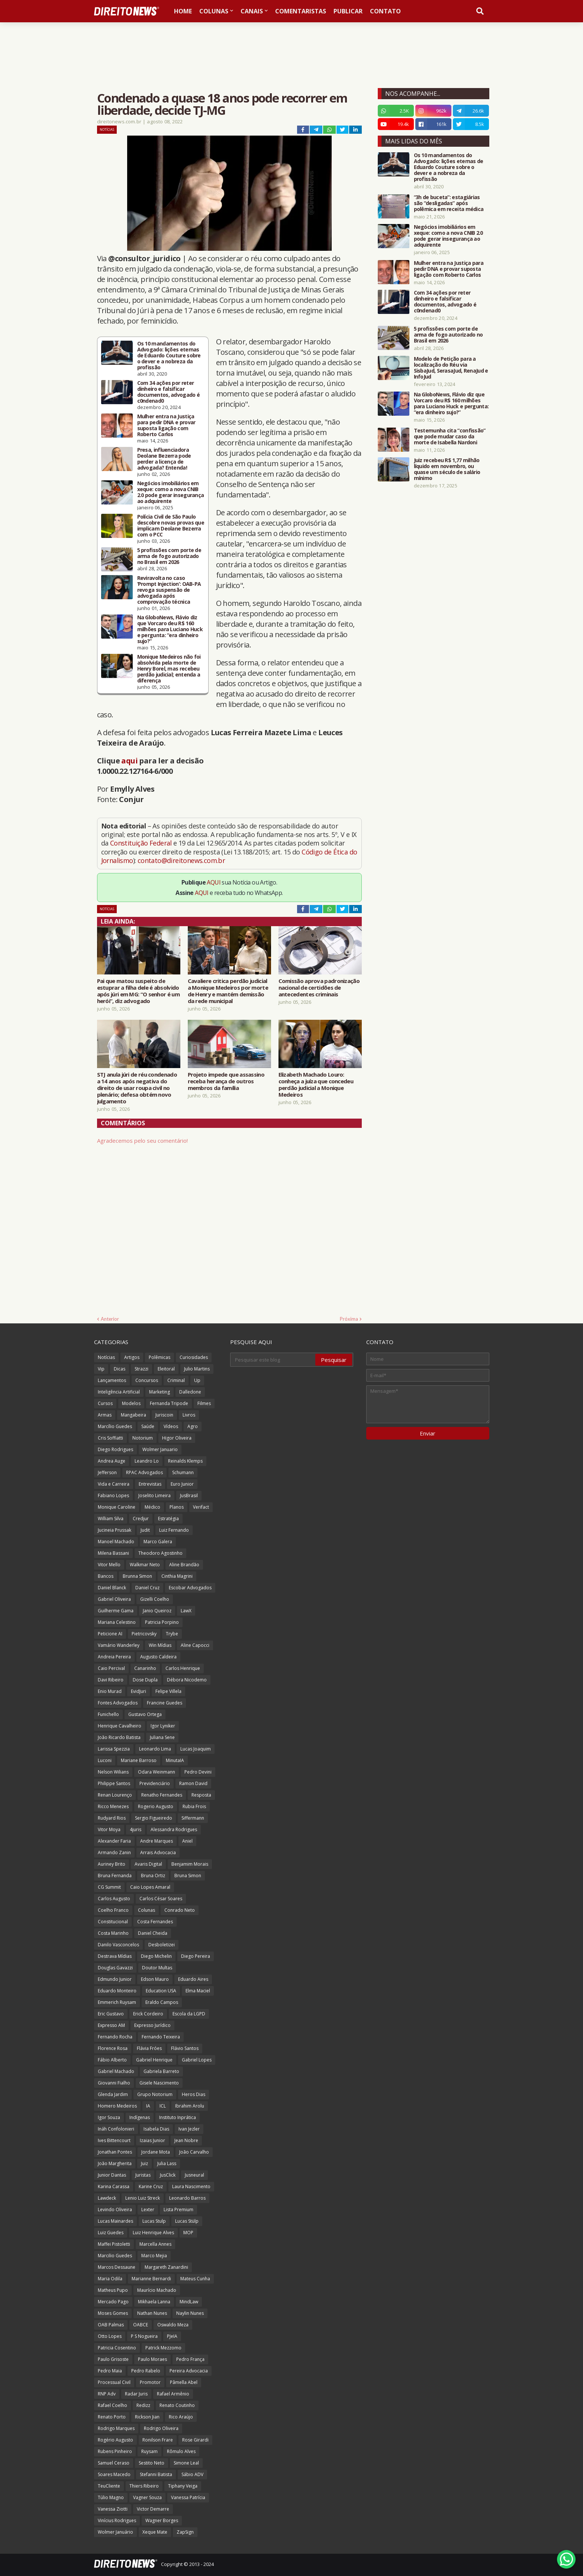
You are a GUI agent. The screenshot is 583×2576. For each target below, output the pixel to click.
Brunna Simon (137, 1576)
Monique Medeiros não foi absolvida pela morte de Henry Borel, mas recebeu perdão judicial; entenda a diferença (169, 669)
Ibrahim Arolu (189, 2106)
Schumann (183, 1472)
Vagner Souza (147, 2497)
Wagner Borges (161, 2520)
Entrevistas (150, 1484)
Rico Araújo (181, 2417)
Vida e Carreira (113, 1484)
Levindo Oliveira (115, 2209)
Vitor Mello (109, 1564)
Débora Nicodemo (187, 1680)
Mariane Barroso (139, 1760)
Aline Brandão (184, 1564)
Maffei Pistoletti (114, 2244)
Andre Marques (156, 1841)
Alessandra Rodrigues (174, 1829)
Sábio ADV (192, 2474)
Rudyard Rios (112, 1818)
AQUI (213, 882)
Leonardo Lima (155, 1749)
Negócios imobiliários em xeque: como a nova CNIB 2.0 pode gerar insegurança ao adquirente (170, 492)
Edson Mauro (155, 1979)
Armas (105, 1415)
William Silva (110, 1518)
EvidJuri (138, 1691)
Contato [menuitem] (385, 11)
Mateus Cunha (195, 2278)
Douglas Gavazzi (115, 1968)
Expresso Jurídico (152, 2025)
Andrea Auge (111, 1461)
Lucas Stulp (154, 2221)
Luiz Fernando (174, 1530)
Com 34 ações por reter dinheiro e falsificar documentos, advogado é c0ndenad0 (168, 392)
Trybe (172, 1634)
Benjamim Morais (189, 1864)
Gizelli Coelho (154, 1599)
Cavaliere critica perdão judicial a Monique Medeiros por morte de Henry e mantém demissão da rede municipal (228, 990)
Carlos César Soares (160, 1898)
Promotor (150, 2382)
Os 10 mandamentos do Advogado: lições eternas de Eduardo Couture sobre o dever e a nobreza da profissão (169, 355)
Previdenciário (154, 1783)
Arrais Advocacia (158, 1852)
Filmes (204, 1403)
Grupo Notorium (155, 2094)
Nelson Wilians (113, 1772)
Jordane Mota (155, 2152)
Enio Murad (110, 1691)
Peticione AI (110, 1634)
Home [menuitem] (183, 11)
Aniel (187, 1841)
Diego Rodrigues (115, 1449)
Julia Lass (166, 2163)
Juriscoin (164, 1415)
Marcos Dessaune (116, 2267)
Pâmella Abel (183, 2382)
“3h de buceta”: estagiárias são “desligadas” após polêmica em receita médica (449, 203)
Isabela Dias (156, 2129)
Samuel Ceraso (113, 2463)
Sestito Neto (151, 2463)
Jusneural (194, 2175)
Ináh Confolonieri (116, 2129)
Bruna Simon (187, 1875)
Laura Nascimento (191, 2186)
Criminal (176, 1380)
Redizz (143, 2405)
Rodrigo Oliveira (161, 2428)
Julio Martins (197, 1369)
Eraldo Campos (161, 2002)
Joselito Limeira (154, 1495)
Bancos (105, 1576)
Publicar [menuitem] (348, 11)
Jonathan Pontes (115, 2152)
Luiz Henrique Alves (153, 2232)
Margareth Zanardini (166, 2267)
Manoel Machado (116, 1541)
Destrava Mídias (115, 1956)
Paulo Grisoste (113, 2359)
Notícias (107, 129)
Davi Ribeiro (110, 1680)
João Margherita (115, 2163)
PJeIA (172, 2336)
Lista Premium (178, 2209)
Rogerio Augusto (155, 1806)
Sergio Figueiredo (153, 1818)
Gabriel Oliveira (114, 1599)
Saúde (147, 1426)
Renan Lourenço (115, 1795)
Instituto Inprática (177, 2117)
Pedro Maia (110, 2371)
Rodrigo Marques (116, 2428)
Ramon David (193, 1783)
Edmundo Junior (115, 1979)
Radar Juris (136, 2394)
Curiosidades (194, 1357)
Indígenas (139, 2117)
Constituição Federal (141, 842)
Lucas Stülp (187, 2221)
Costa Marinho (113, 1933)
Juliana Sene (162, 1737)
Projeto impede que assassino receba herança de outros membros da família (226, 1081)
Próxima (349, 1319)
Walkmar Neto (145, 1564)
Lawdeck (107, 2198)
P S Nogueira (144, 2336)
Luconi (105, 1760)
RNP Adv (107, 2394)
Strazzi (141, 1369)
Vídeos (171, 1426)
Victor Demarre (153, 2509)
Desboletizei (161, 1944)
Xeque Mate (154, 2532)
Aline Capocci (195, 1645)
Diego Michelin (156, 1956)
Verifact (201, 1507)
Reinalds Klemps (185, 1461)
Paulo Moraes (152, 2359)
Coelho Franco (113, 1910)
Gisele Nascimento (159, 2083)
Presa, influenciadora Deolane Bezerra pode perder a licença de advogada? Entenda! (164, 459)
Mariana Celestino (117, 1622)
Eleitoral (166, 1369)
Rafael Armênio (173, 2394)
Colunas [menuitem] (213, 11)
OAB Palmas (111, 2325)
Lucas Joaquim (195, 1749)
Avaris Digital (148, 1864)
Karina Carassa (113, 2186)
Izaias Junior (152, 2140)
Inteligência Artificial (119, 1392)
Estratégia (168, 1518)
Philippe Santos (114, 1783)
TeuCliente (109, 2486)
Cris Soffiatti (110, 1438)
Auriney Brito (111, 1864)
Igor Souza (109, 2117)
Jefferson (107, 1472)
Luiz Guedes (110, 2232)
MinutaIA (175, 1760)
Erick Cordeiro (148, 2014)
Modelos (131, 1403)
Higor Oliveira (176, 1438)
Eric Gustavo (111, 2014)
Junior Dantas (112, 2175)
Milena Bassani (113, 1553)
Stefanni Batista (156, 2474)
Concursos (146, 1380)
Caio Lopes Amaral (150, 1887)
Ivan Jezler (189, 2129)
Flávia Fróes (149, 2048)
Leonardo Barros (187, 2198)
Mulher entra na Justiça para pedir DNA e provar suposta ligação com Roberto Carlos (166, 425)
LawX (186, 1610)
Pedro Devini (198, 1772)
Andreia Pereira (114, 1657)
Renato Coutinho (177, 2405)
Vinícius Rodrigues (117, 2520)
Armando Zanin (114, 1852)
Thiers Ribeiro (144, 2486)
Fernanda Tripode (169, 1403)
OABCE (140, 2325)
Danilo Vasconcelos (118, 1944)
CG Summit (109, 1887)
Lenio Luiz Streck (142, 2198)
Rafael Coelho (112, 2405)
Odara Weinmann (156, 1772)
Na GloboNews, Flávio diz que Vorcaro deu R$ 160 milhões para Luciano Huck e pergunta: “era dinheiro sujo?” (170, 629)
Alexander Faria (114, 1841)
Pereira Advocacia (189, 2371)
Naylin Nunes (190, 2313)
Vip (101, 1369)
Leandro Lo (147, 1461)
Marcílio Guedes (115, 1426)
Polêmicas (159, 1357)
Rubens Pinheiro (115, 2451)
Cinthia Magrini (177, 1576)
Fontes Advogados (118, 1703)
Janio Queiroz (157, 1610)
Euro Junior (182, 1484)
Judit (145, 1530)
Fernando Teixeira (161, 2037)
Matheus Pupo (113, 2290)
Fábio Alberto (112, 2060)
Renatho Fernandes (161, 1795)
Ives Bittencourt (114, 2140)
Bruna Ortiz (153, 1875)
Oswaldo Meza (173, 2325)
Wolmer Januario (160, 1449)
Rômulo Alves (181, 2451)
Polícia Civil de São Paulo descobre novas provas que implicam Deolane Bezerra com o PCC (170, 526)
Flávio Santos (185, 2048)
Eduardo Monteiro (117, 1991)
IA (148, 2106)
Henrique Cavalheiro (119, 1726)
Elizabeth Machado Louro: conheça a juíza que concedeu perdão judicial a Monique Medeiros (315, 1084)
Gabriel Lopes (197, 2060)
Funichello (108, 1714)
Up (197, 1380)
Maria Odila (110, 2278)
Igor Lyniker (163, 1726)
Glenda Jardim (113, 2094)
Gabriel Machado (116, 2071)
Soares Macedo (114, 2474)
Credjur (141, 1518)
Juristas (143, 2175)
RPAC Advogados (144, 1472)
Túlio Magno (111, 2497)
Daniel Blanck (112, 1587)
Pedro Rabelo (145, 2371)
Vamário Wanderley (118, 1645)
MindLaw (189, 2301)
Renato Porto (112, 2417)
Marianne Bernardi (151, 2278)
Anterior (110, 1319)
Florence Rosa (113, 2048)
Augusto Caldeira (158, 1657)
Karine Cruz (151, 2186)
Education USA (161, 1991)
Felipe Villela (168, 1691)
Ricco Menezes (113, 1806)
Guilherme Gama (115, 1610)
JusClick (167, 2175)
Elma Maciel (198, 1991)
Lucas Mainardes (115, 2221)
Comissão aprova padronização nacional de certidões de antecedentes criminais (319, 987)
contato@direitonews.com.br (181, 860)
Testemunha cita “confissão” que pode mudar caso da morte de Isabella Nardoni (450, 436)
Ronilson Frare (157, 2440)
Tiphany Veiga (182, 2486)
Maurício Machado (156, 2290)
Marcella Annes (155, 2244)
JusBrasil (189, 1495)
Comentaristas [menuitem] (300, 11)
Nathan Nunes (152, 2313)
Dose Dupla (145, 1680)
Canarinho (145, 1668)
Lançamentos (112, 1380)
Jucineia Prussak (114, 1530)
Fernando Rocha (115, 2037)
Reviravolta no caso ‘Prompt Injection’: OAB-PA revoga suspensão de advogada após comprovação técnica (169, 590)
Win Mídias (160, 1645)
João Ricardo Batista (119, 1737)
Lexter (147, 2209)
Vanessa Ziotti (113, 2509)
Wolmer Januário (115, 2532)
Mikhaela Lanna (154, 2301)
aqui (129, 761)
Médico (152, 1507)
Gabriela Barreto (161, 2071)
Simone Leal (186, 2463)
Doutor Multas (157, 1968)
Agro (192, 1426)
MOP (188, 2232)
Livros (189, 1415)
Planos (177, 1507)
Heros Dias (193, 2094)
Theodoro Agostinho (160, 1553)
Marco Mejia (154, 2255)
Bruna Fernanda (115, 1875)
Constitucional (113, 1921)
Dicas (119, 1369)
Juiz (144, 2163)
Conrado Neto (179, 1910)
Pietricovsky (144, 1634)
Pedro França (190, 2359)
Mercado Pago (113, 2301)
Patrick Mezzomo (163, 2348)
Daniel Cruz (147, 1587)
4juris (135, 1829)
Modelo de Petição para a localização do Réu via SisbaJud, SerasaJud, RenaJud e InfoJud (451, 368)
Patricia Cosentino (117, 2348)
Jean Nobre (186, 2140)
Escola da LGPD (189, 2014)
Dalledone (190, 1392)
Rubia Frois (194, 1806)
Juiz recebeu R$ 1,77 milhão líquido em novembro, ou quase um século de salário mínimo (447, 469)
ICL (163, 2106)
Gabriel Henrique (154, 2060)
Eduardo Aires (193, 1979)
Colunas (146, 1910)
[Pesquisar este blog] (273, 1360)
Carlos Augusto (114, 1898)
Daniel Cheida (152, 1933)
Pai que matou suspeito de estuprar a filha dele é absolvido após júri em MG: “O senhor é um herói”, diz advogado (138, 990)
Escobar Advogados (190, 1587)
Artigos (131, 1357)
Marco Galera (158, 1541)
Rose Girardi (195, 2440)
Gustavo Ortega (145, 1714)
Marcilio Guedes (115, 2255)
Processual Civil (114, 2382)
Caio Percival (111, 1668)
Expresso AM (111, 2025)
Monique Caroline (116, 1507)
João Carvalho (194, 2152)
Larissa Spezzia (114, 1749)
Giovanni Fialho (114, 2083)
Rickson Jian (147, 2417)
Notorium (142, 1438)
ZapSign (185, 2532)
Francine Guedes (164, 1703)
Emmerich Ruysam (117, 2002)
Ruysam (149, 2451)
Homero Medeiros (117, 2106)
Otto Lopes (110, 2336)
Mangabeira (133, 1415)
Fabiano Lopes (113, 1495)
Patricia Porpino (162, 1622)
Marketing (159, 1392)
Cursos (105, 1403)
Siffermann (192, 1818)
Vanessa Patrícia (188, 2497)
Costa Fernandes (155, 1921)
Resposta (201, 1795)
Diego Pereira (195, 1956)
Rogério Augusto (115, 2440)
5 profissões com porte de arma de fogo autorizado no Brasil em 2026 (169, 556)
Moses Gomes (113, 2313)
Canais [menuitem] (252, 11)
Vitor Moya (109, 1829)
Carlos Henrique (182, 1668)
